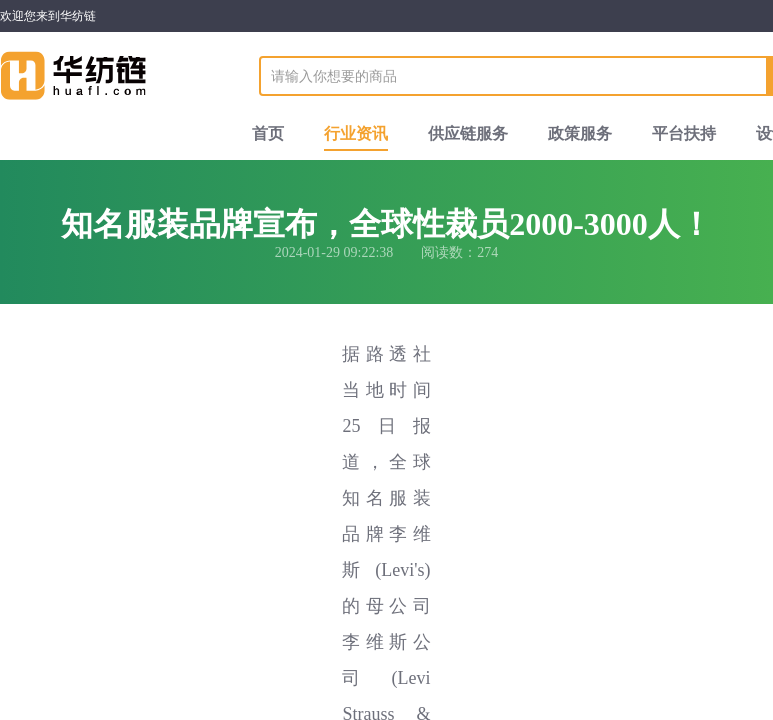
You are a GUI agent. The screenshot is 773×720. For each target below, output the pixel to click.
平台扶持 (684, 133)
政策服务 (580, 133)
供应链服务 (468, 133)
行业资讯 (356, 133)
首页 (268, 133)
